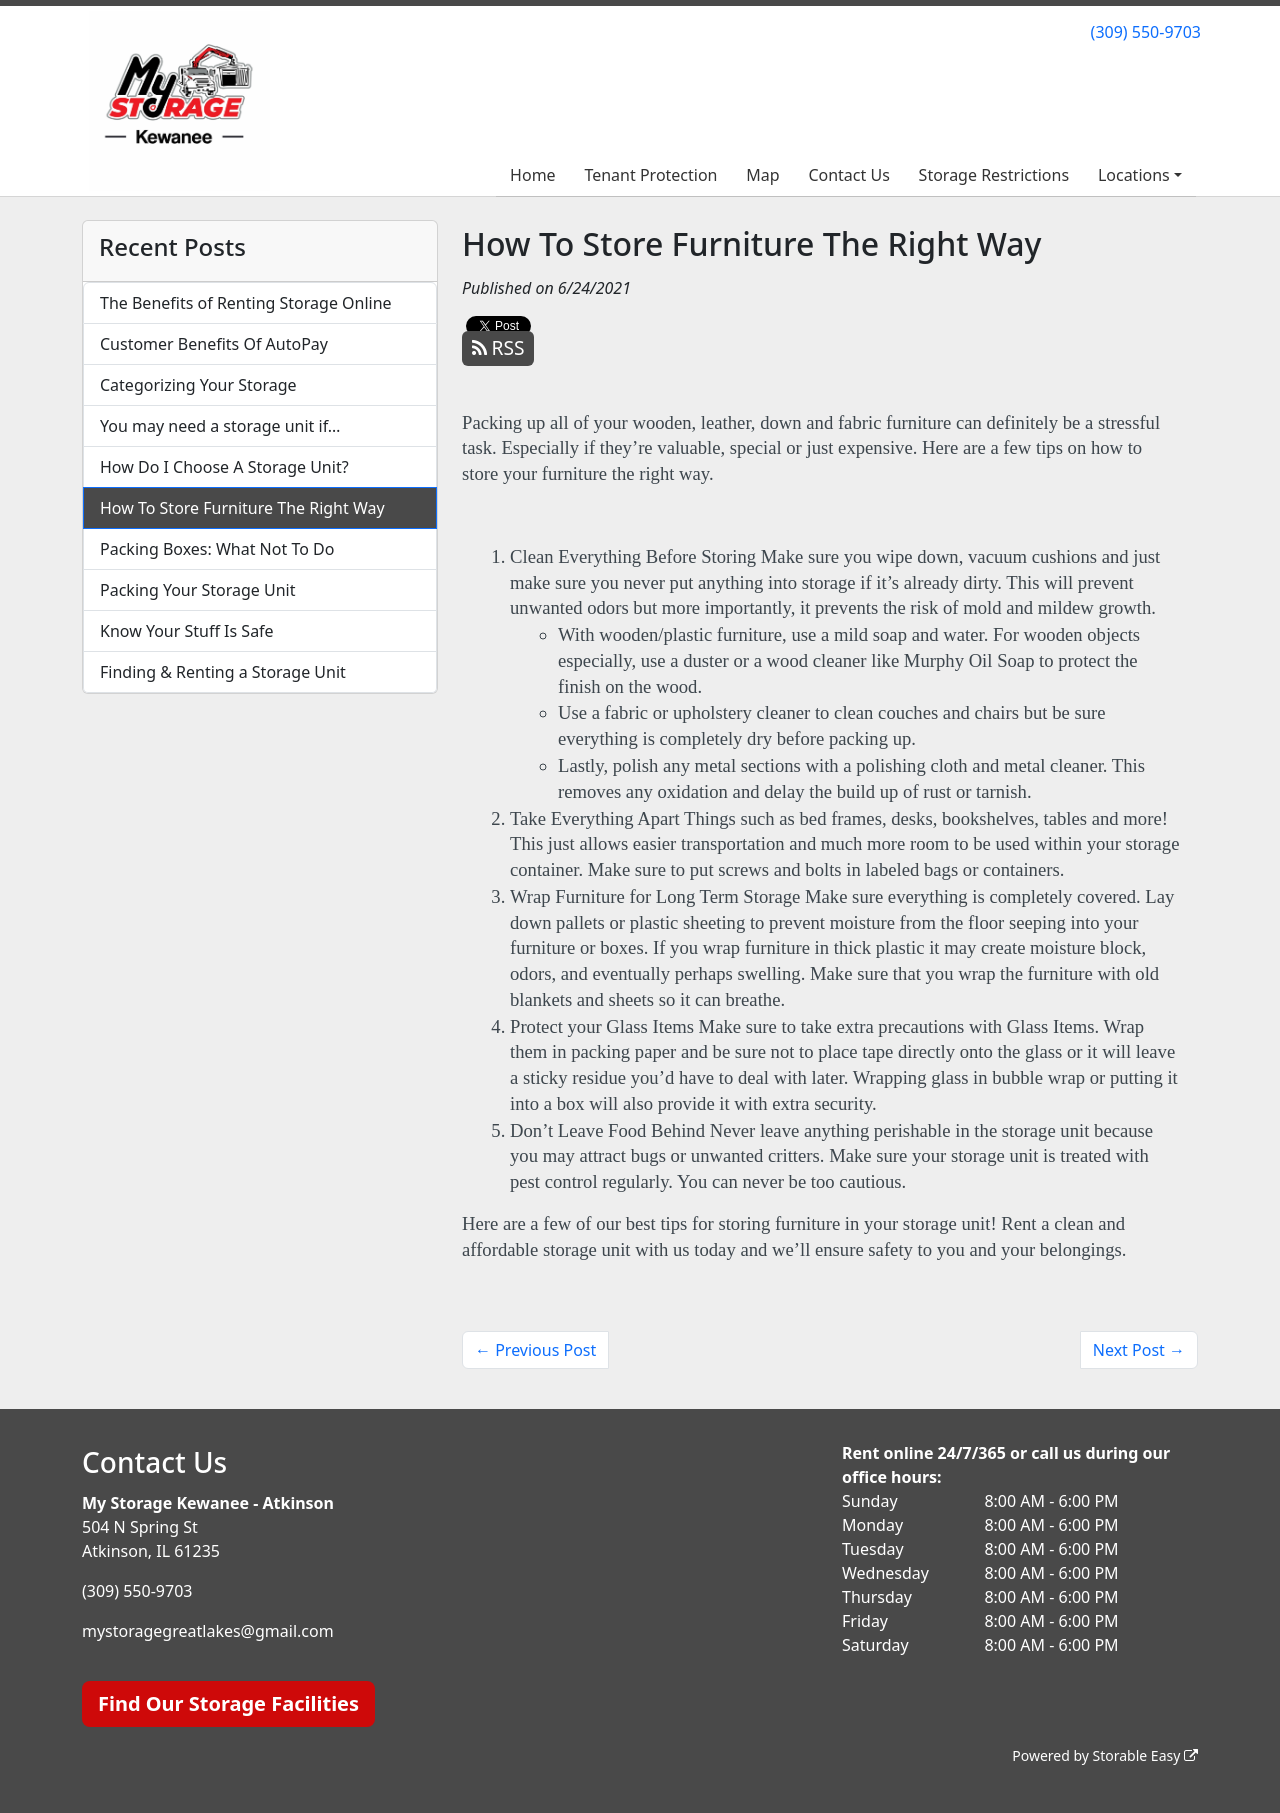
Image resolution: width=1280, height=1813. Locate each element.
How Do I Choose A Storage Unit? (224, 467)
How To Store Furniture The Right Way (242, 508)
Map (762, 175)
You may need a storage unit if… (220, 426)
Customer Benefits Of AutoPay (214, 344)
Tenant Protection (650, 175)
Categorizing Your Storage (198, 385)
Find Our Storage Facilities (228, 1703)
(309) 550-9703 (1146, 32)
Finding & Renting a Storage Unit (223, 672)
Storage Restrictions (994, 175)
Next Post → (1139, 1350)
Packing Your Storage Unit (198, 590)
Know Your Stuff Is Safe (187, 631)
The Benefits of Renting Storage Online (246, 303)
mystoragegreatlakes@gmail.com (208, 1631)
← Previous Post (535, 1350)
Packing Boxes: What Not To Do (217, 549)
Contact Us (848, 175)
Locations (1134, 175)
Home (533, 175)
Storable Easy (1145, 1755)
